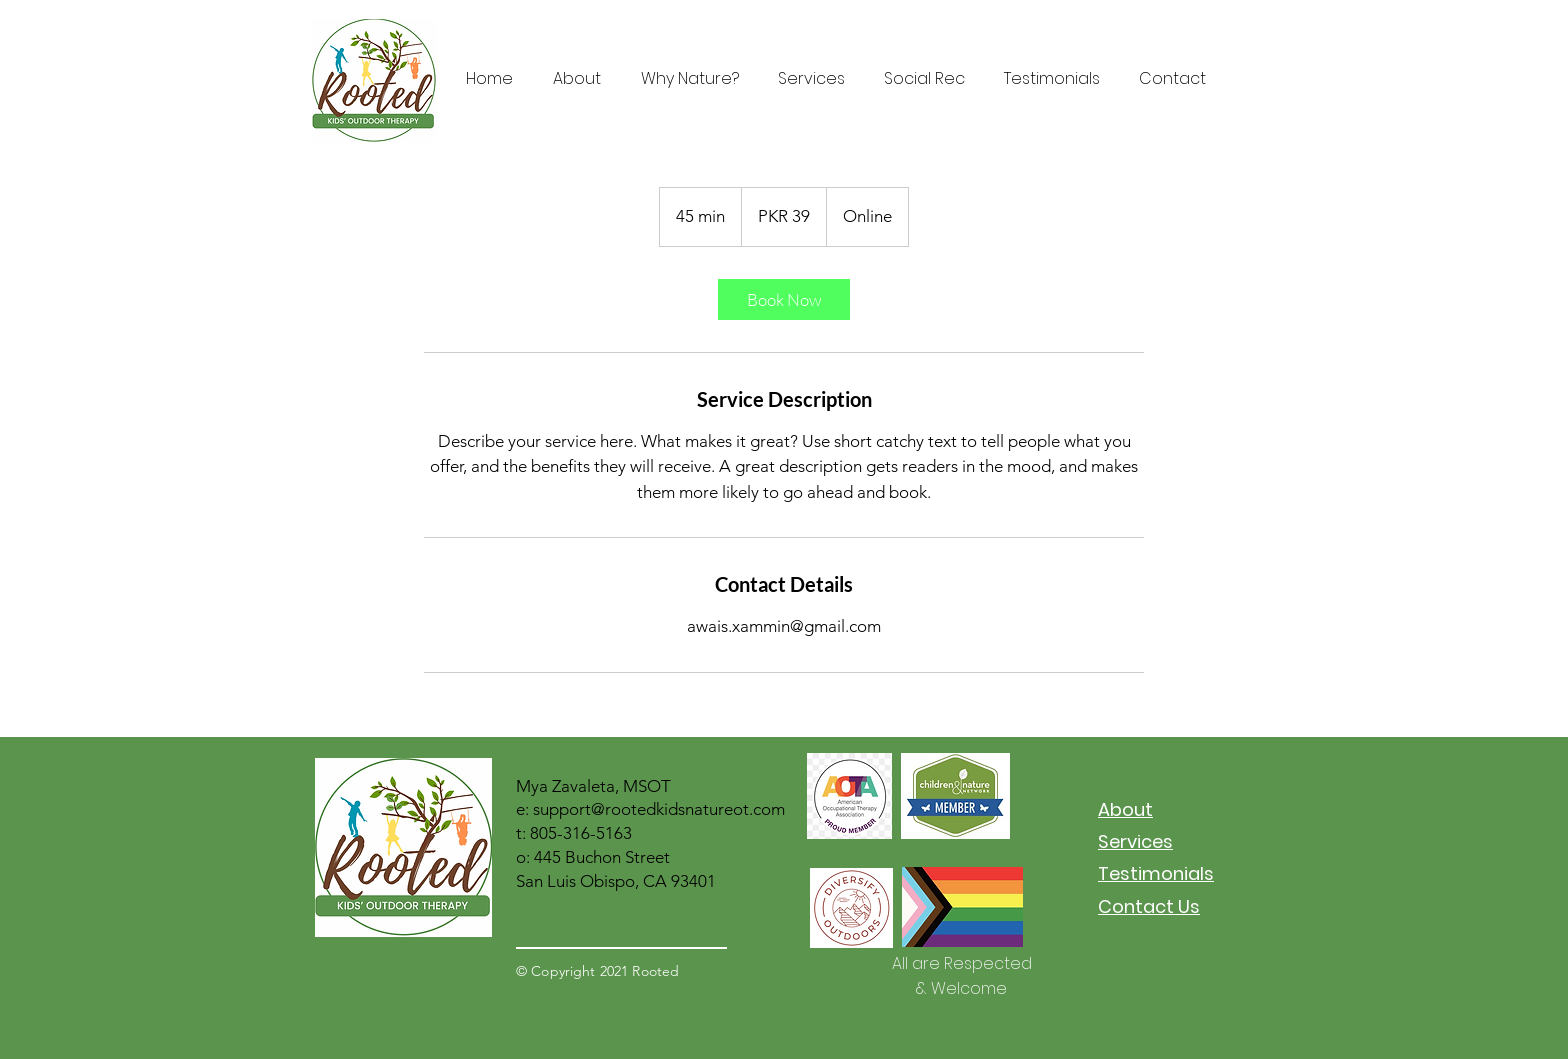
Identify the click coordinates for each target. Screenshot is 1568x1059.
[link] (784, 299)
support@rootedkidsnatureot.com (659, 809)
